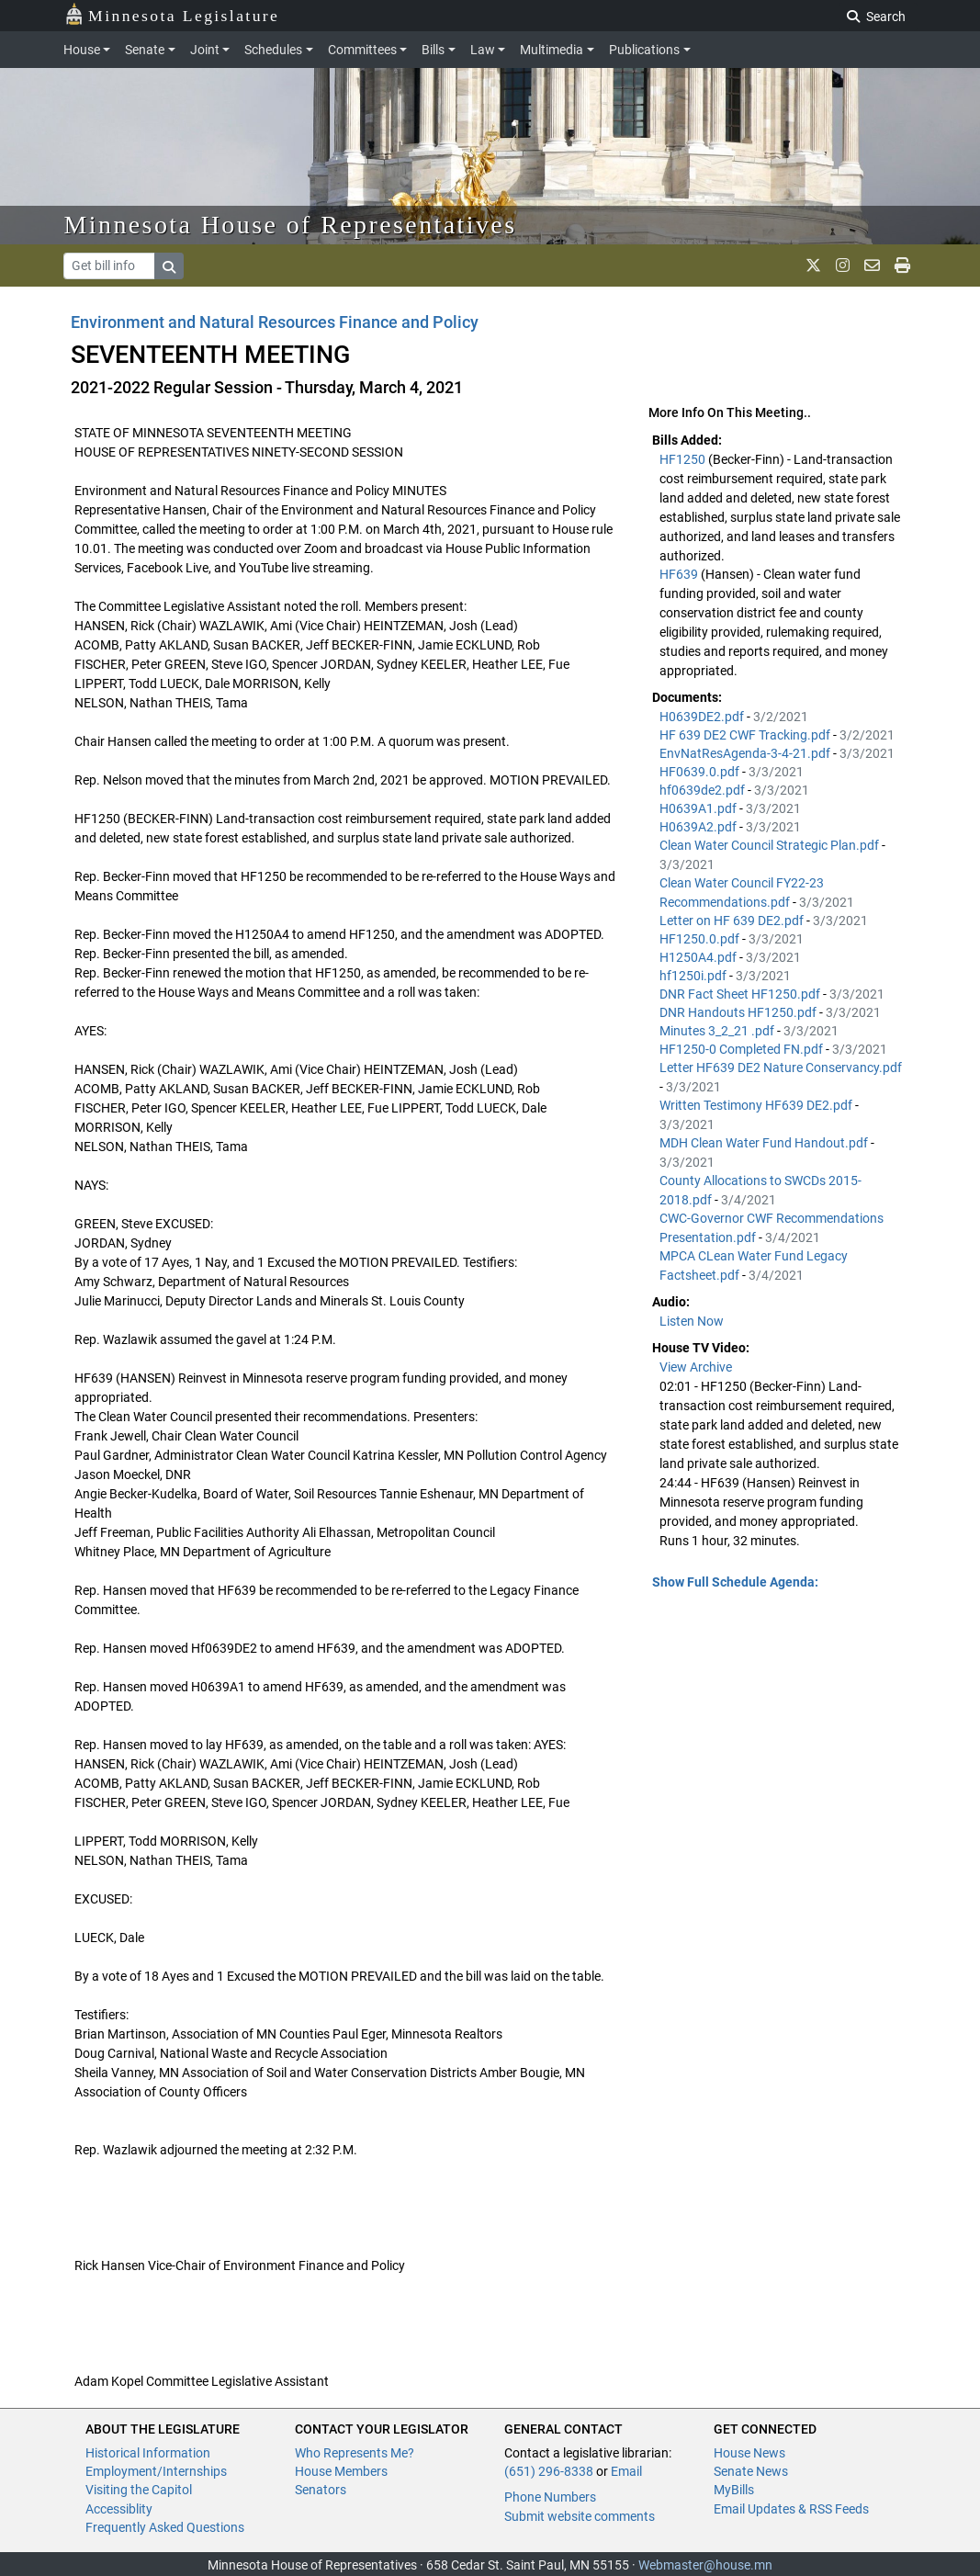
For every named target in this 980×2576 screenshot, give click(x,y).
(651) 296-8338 (548, 2471)
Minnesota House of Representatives (290, 224)
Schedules (273, 49)
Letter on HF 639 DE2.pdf (732, 920)
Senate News (751, 2471)
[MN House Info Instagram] (842, 265)
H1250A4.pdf (699, 957)
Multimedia (551, 49)
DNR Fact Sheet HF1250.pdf (741, 994)
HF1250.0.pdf (700, 939)
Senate (144, 49)
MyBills (734, 2489)
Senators (320, 2489)
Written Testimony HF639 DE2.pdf (757, 1105)
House (81, 49)
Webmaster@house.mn (705, 2565)
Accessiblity (118, 2509)
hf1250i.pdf (694, 975)
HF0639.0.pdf (700, 771)
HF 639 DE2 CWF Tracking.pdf (746, 735)
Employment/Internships (156, 2471)
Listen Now (691, 1321)
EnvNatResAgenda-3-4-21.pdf (746, 753)
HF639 (680, 574)
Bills (433, 49)
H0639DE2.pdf (703, 716)
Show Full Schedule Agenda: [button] (735, 1582)
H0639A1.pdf (699, 808)
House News (749, 2453)
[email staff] (872, 265)
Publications (644, 49)
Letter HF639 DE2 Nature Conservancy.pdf (780, 1067)
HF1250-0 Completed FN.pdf (742, 1049)
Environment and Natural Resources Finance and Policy (275, 322)
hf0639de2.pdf (703, 790)
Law (482, 49)
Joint (205, 49)
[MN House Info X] (813, 265)
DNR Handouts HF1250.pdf (739, 1012)
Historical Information (147, 2453)
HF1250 (683, 459)
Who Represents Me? (354, 2453)
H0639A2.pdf (699, 826)
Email (626, 2471)
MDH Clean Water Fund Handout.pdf (765, 1142)
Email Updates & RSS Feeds (791, 2509)
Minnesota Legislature (172, 14)
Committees (362, 49)
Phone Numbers (550, 2497)
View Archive (695, 1367)
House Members (341, 2471)
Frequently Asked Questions (164, 2527)
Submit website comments (579, 2516)
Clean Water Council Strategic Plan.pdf (770, 845)
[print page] (902, 265)
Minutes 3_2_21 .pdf (718, 1030)
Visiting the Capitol (138, 2489)
